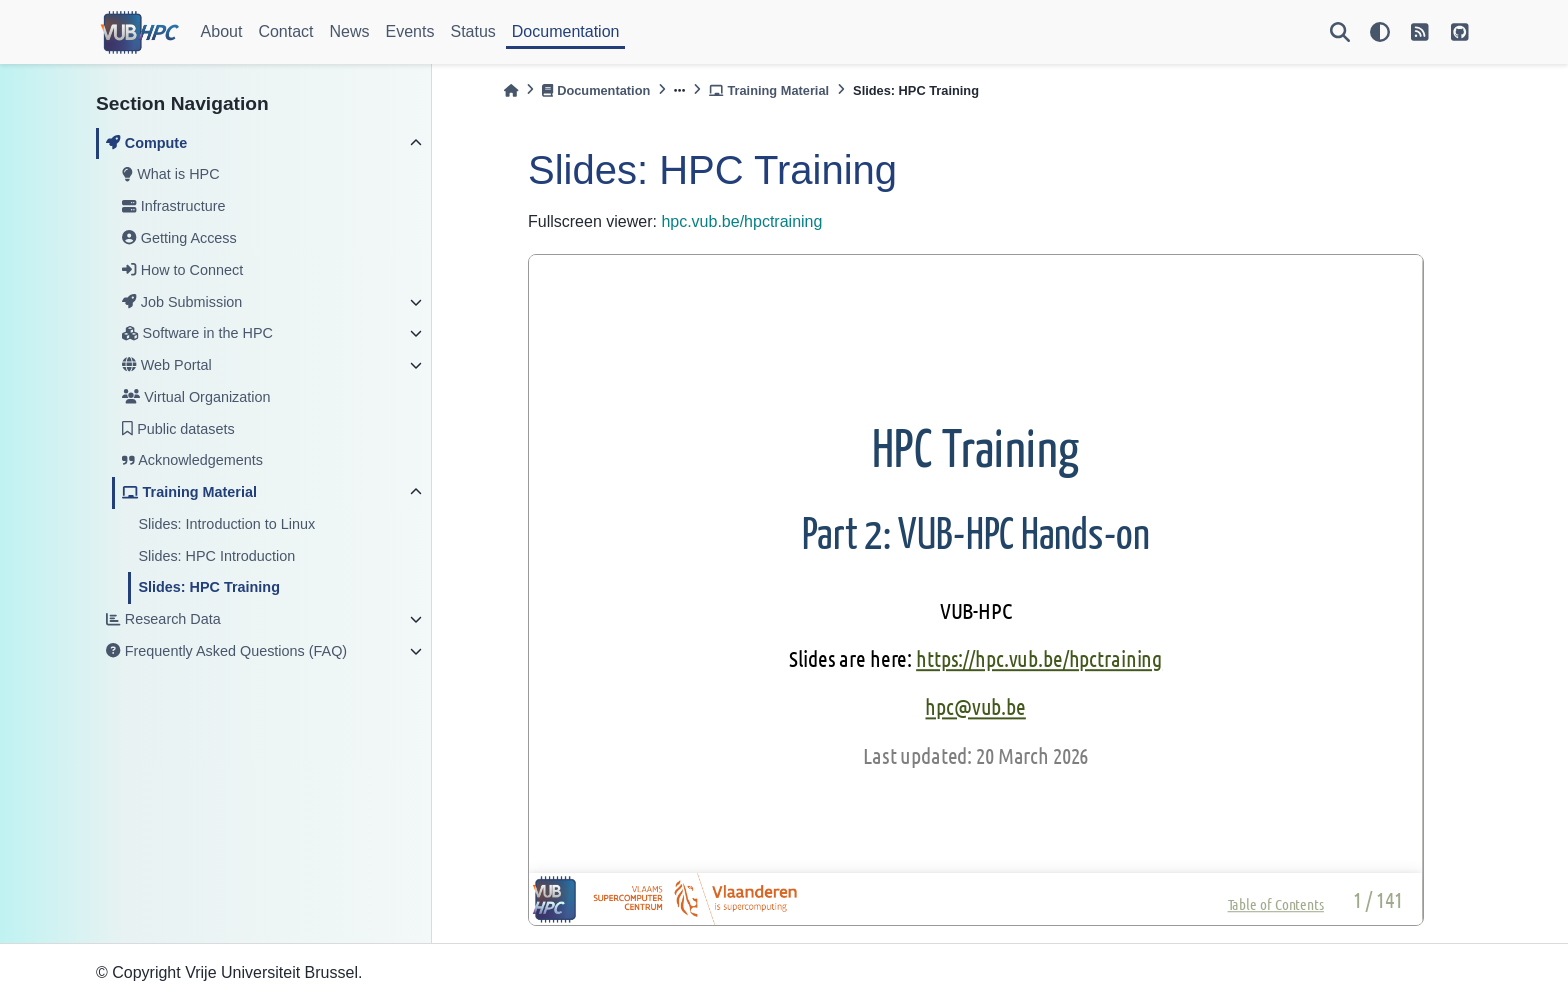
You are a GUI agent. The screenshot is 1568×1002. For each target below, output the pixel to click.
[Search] (1340, 32)
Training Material (189, 492)
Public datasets (178, 429)
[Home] (511, 90)
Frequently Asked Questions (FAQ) (226, 651)
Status (472, 31)
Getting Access (179, 238)
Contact (285, 31)
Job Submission (182, 302)
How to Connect (182, 270)
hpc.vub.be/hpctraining (741, 221)
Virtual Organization (196, 397)
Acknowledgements (192, 460)
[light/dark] (1380, 32)
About (222, 31)
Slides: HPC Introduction (216, 556)
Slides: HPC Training (209, 587)
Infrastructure (173, 206)
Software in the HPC (197, 333)
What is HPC (170, 174)
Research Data (163, 619)
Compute (146, 143)
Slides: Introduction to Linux (226, 524)
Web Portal (166, 365)
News (350, 31)
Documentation (566, 31)
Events (410, 31)
